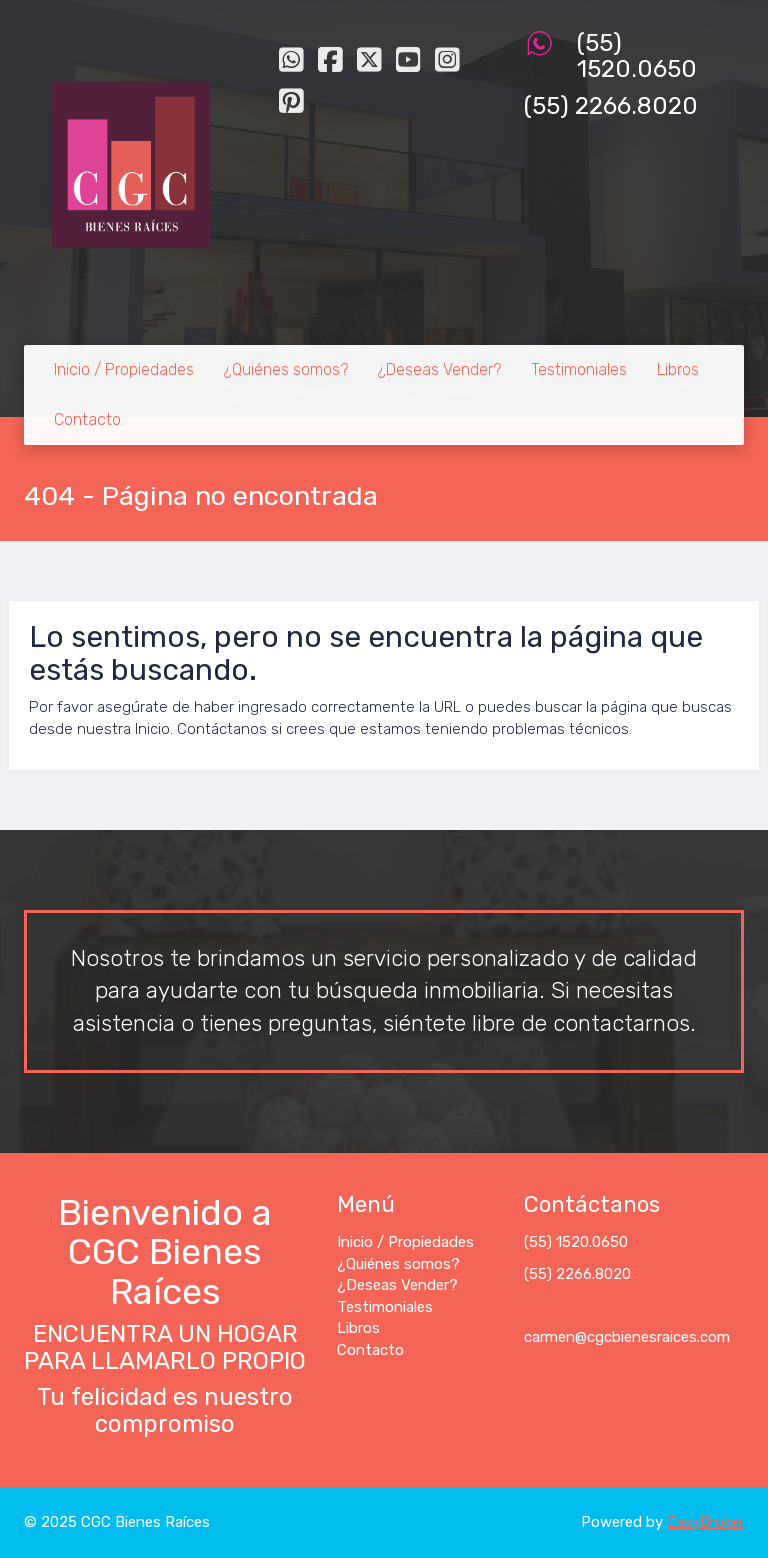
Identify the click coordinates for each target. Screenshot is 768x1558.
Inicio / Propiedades (124, 369)
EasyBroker (705, 1522)
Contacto (87, 419)
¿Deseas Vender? (439, 369)
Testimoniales (579, 369)
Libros (678, 369)
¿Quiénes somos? (286, 369)
